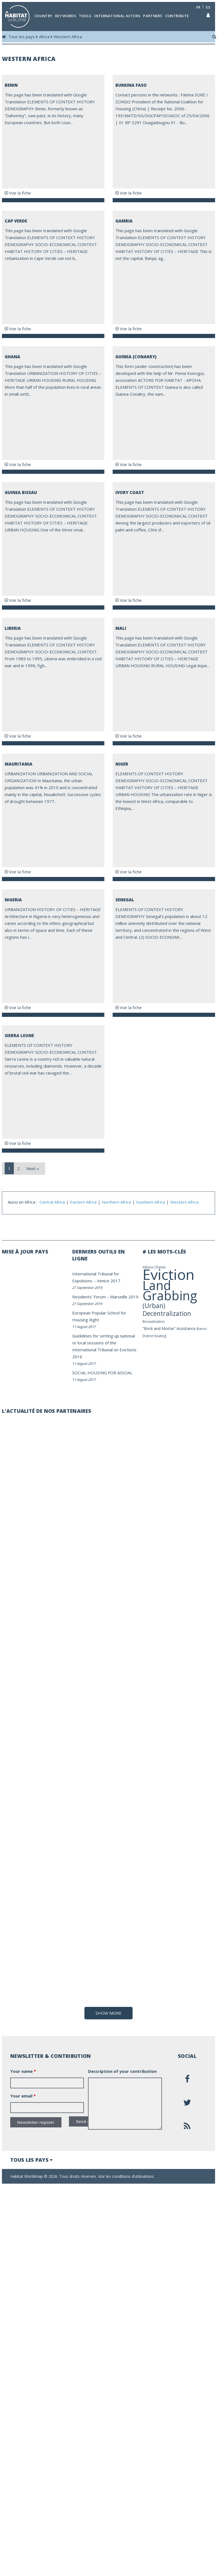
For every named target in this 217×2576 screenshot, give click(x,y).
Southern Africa (150, 1202)
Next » (32, 1168)
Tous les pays (21, 36)
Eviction (169, 1274)
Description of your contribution (122, 2290)
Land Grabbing (170, 1290)
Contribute (177, 15)
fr (198, 7)
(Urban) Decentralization (167, 1309)
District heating (154, 1336)
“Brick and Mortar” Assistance (169, 1328)
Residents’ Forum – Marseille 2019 (105, 1296)
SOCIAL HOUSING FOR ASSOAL (102, 1372)
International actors (117, 15)
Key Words (65, 15)
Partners (152, 15)
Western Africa (68, 36)
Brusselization (154, 1321)
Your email (23, 2315)
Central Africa (52, 1202)
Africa (44, 36)
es (208, 7)
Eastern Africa (83, 1202)
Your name (23, 2290)
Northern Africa (116, 1202)
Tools (85, 15)
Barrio (202, 1328)
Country (43, 15)
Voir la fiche (18, 193)
